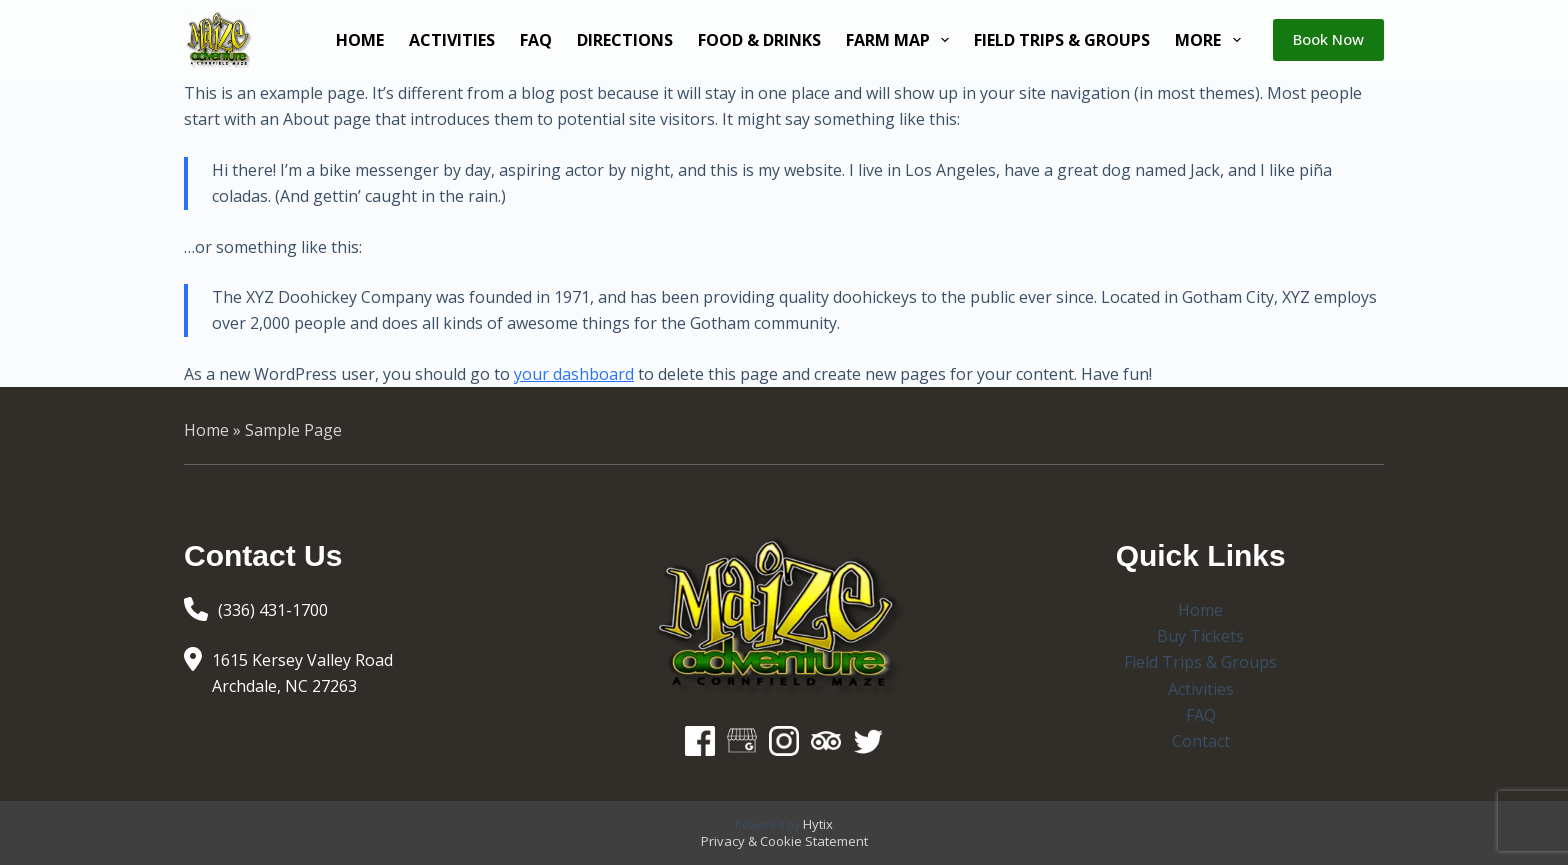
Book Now (1328, 39)
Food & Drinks (759, 40)
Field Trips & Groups (1062, 40)
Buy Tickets (1200, 636)
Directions (625, 40)
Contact (1201, 741)
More (1211, 40)
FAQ (536, 40)
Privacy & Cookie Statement (784, 841)
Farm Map (901, 40)
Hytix (818, 824)
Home (360, 40)
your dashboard (574, 374)
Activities (452, 40)
